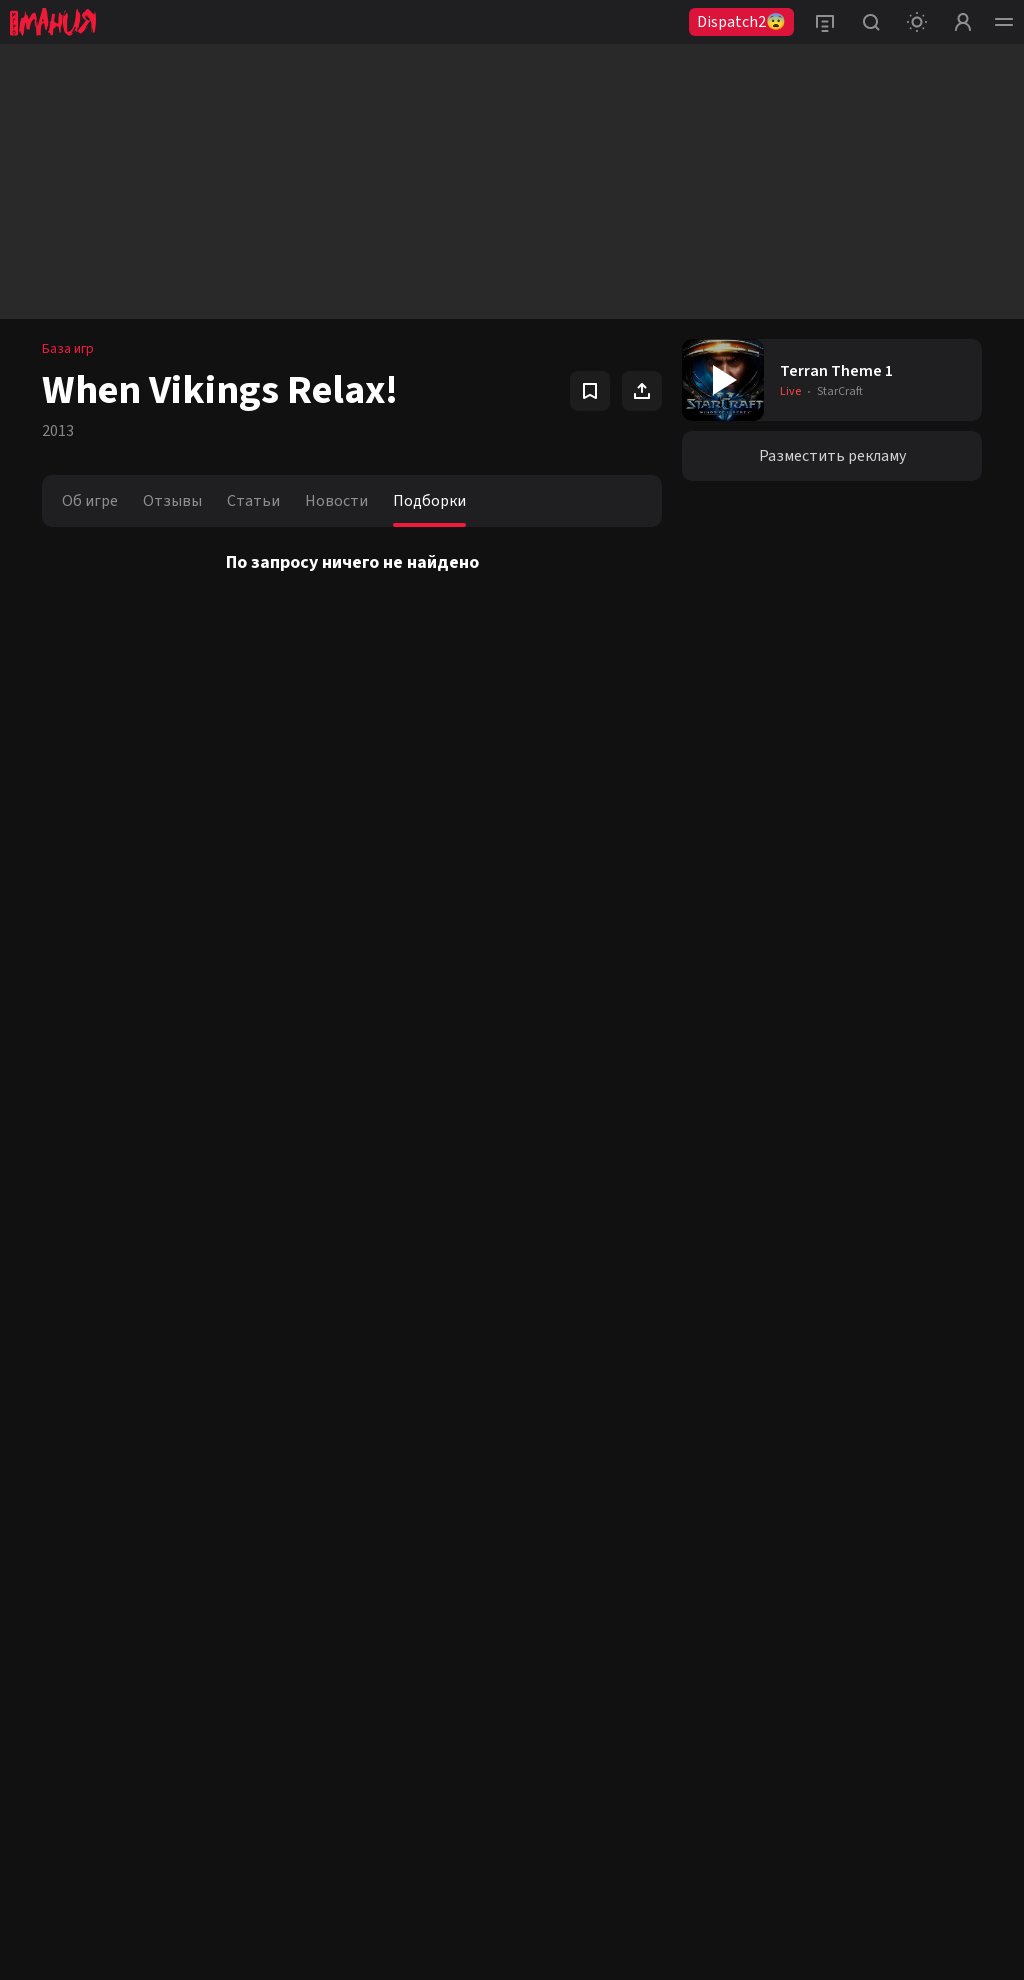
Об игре (90, 501)
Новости (336, 501)
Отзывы (172, 501)
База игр (68, 349)
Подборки (429, 501)
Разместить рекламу (832, 456)
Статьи (253, 501)
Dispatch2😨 (741, 22)
